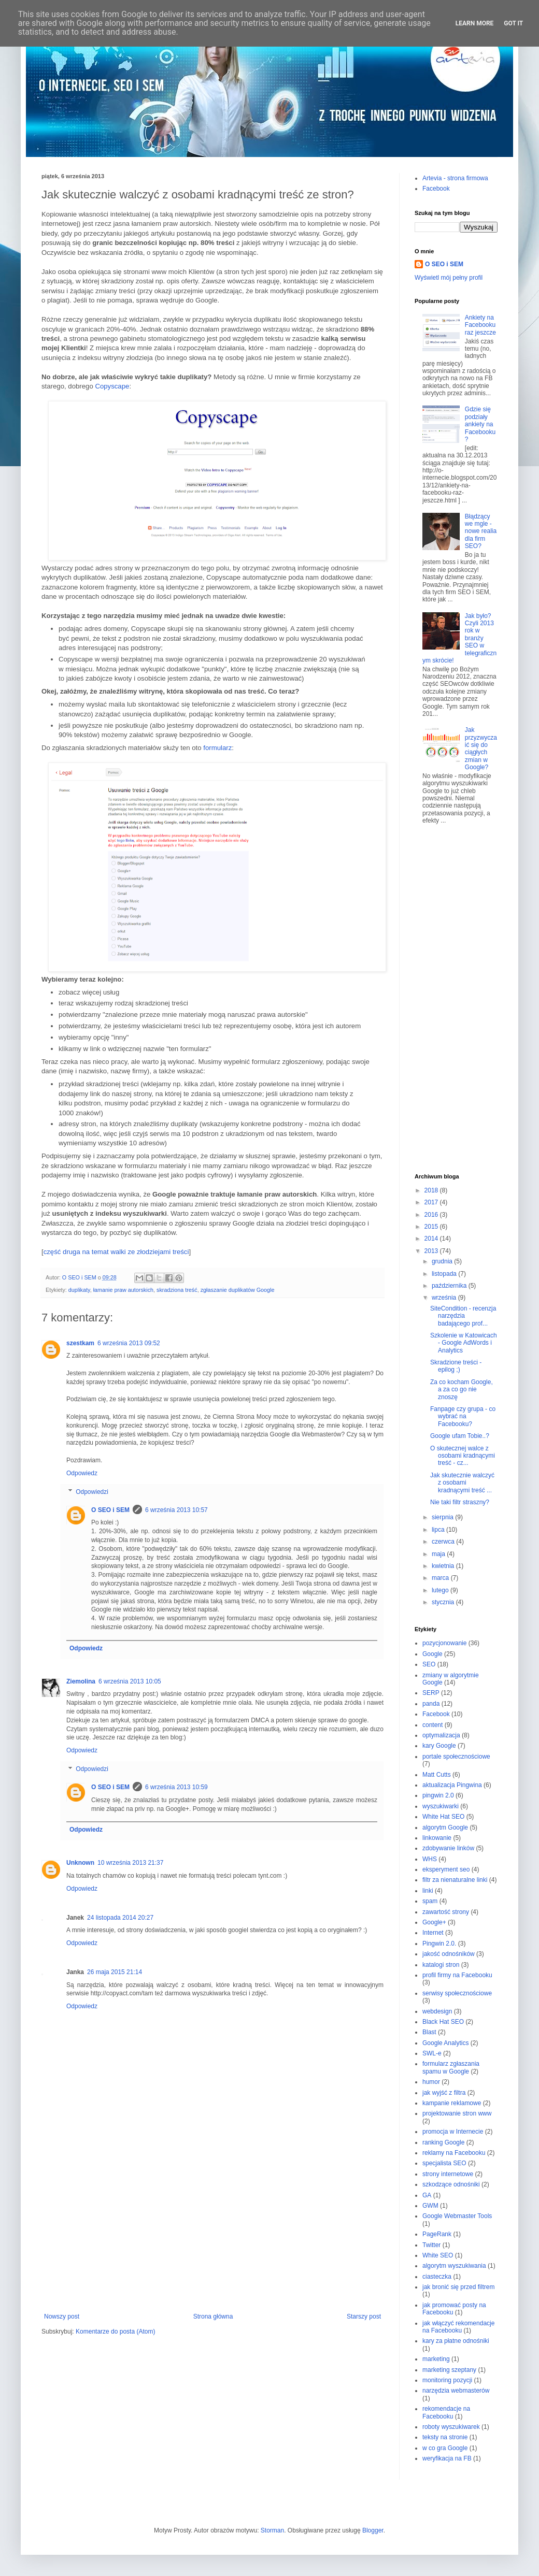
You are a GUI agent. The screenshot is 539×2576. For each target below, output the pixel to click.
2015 (432, 1226)
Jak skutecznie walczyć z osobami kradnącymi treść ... (462, 1483)
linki (427, 1890)
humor (431, 2081)
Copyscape (112, 386)
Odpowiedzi (92, 1491)
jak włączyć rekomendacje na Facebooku (458, 2327)
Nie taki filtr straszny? (459, 1502)
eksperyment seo (446, 1869)
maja (439, 1554)
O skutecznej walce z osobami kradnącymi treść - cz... (462, 1456)
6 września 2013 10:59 (176, 1787)
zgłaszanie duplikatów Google (238, 1290)
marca (441, 1577)
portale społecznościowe (456, 1756)
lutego (441, 1590)
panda (430, 1703)
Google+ (434, 1922)
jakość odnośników (448, 1954)
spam (429, 1901)
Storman (272, 2530)
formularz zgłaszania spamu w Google (450, 2067)
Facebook (436, 188)
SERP (430, 1692)
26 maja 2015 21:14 (114, 1972)
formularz (217, 748)
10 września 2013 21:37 (130, 1862)
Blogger (373, 2530)
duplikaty (79, 1290)
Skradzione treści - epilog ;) (455, 1366)
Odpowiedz (81, 1473)
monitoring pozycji (447, 2380)
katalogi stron (440, 1964)
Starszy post (364, 2316)
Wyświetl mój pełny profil (449, 277)
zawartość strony (445, 1912)
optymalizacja (441, 1735)
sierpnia (443, 1517)
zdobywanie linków (448, 1848)
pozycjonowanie (444, 1643)
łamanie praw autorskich (123, 1290)
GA (426, 2195)
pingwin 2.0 (438, 1795)
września (445, 1297)
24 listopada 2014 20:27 (120, 1917)
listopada (445, 1273)
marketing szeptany (449, 2369)
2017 (432, 1202)
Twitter (431, 2245)
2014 (432, 1238)
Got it (513, 23)
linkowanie (436, 1837)
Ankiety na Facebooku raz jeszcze (480, 325)
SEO (428, 1664)
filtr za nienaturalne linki (454, 1879)
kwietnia (444, 1566)
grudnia (443, 1261)
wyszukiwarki (440, 1806)
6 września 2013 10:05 (129, 1681)
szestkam (80, 1343)
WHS (429, 1859)
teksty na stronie (444, 2437)
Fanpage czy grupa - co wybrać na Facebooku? (462, 1416)
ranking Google (443, 2142)
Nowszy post (61, 2316)
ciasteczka (436, 2276)
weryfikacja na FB (447, 2458)
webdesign (437, 2011)
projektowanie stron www (456, 2113)
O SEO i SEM (110, 1510)
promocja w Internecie (452, 2131)
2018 (432, 1190)
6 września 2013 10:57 (176, 1510)
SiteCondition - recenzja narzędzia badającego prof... (463, 1316)
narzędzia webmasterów (455, 2390)
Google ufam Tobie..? (459, 1436)
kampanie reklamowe (451, 2103)
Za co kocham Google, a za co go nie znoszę (461, 1389)
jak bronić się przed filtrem (458, 2287)
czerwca (444, 1541)
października (450, 1285)
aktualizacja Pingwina (452, 1785)
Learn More (475, 23)
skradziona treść (177, 1290)
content (432, 1725)
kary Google (439, 1745)
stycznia (444, 1602)
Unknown (80, 1862)
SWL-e (432, 2053)
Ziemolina (80, 1681)
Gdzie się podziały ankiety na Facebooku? (480, 424)
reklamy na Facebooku (453, 2152)
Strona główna (213, 2316)
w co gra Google (444, 2448)
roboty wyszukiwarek (451, 2426)
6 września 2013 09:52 (128, 1343)
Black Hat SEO (443, 2021)
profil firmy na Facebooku (457, 1975)
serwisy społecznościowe (457, 1993)
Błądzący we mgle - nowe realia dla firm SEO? (481, 531)
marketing (436, 2359)
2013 (432, 1251)
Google (432, 1654)
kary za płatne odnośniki (455, 2340)
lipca (439, 1529)
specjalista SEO (444, 2163)
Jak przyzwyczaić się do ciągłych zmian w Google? (481, 748)
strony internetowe (447, 2174)
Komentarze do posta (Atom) (115, 2331)
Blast (429, 2032)
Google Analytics (445, 2043)
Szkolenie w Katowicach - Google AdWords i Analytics (463, 1343)
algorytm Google (445, 1827)
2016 (432, 1214)
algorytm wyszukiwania (454, 2265)
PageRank (436, 2234)
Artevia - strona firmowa (455, 178)
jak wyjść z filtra (443, 2092)
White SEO (437, 2255)
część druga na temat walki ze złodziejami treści (116, 1252)
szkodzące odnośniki (451, 2184)
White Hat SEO (443, 1816)
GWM (430, 2205)
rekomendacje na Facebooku (446, 2412)
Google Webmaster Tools (457, 2216)
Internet (433, 1932)
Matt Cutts (436, 1774)
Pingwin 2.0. (439, 1943)
